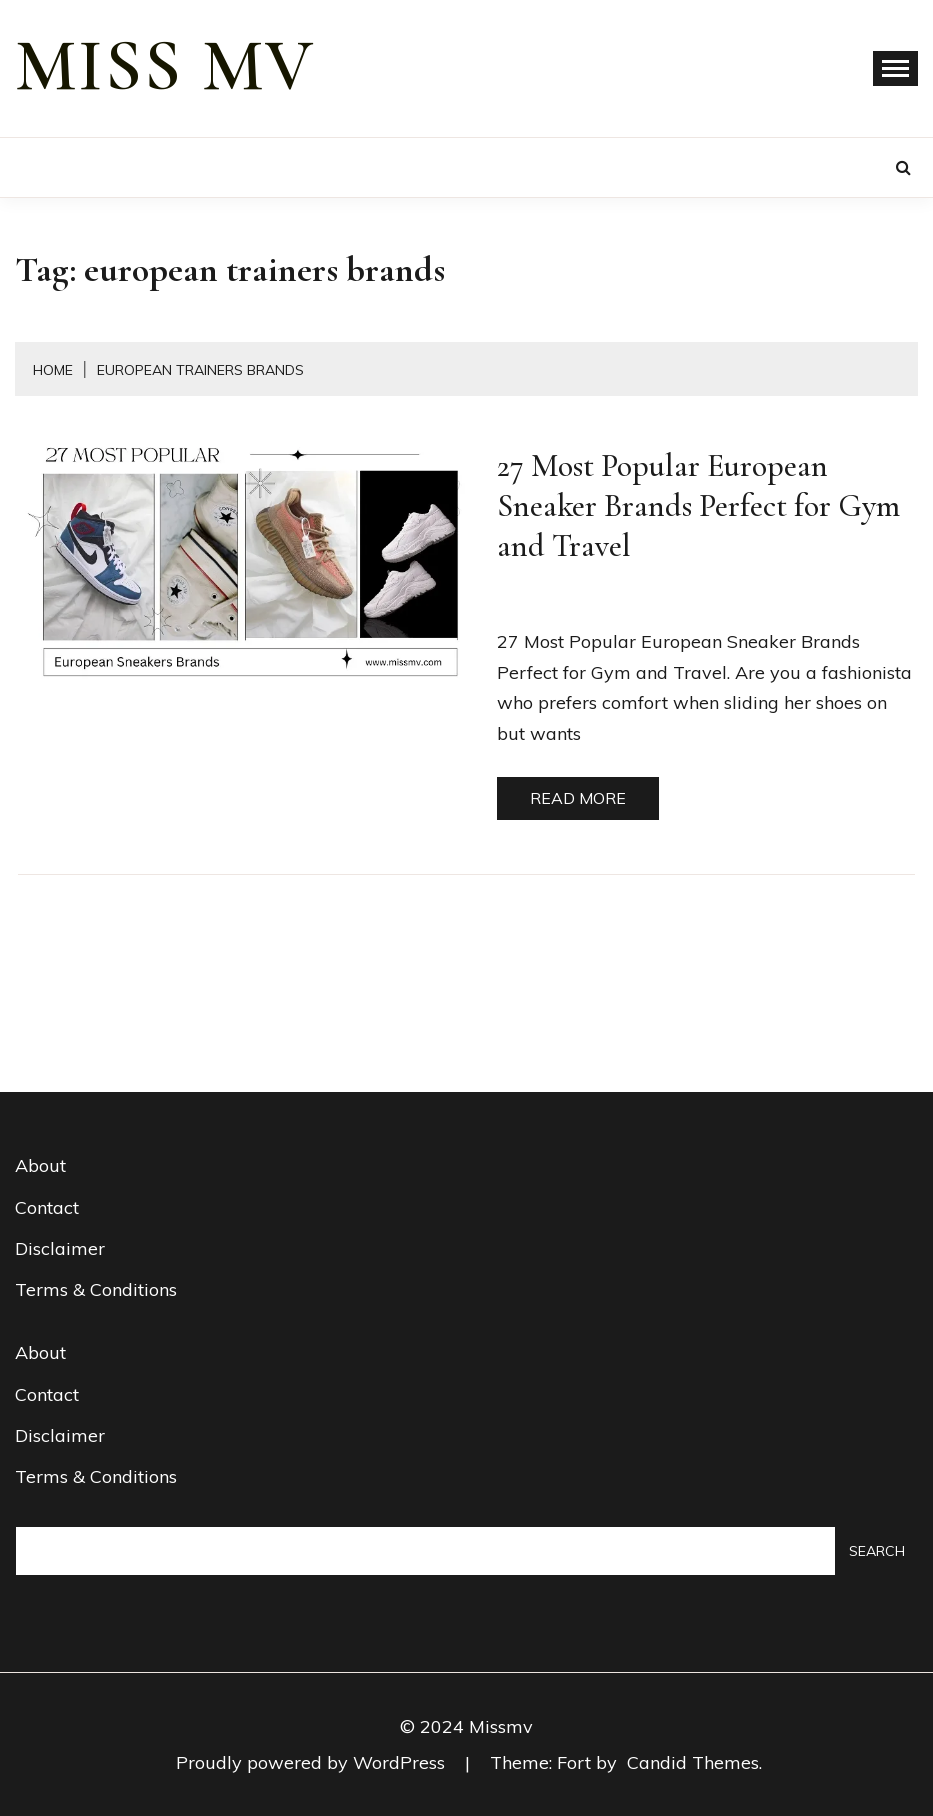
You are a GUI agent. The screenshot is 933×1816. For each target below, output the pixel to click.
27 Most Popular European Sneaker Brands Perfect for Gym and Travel (698, 505)
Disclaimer (60, 1248)
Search (877, 1551)
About (40, 1165)
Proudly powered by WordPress (313, 1762)
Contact (47, 1207)
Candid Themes (693, 1762)
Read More (578, 798)
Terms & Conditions (96, 1289)
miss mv (165, 66)
